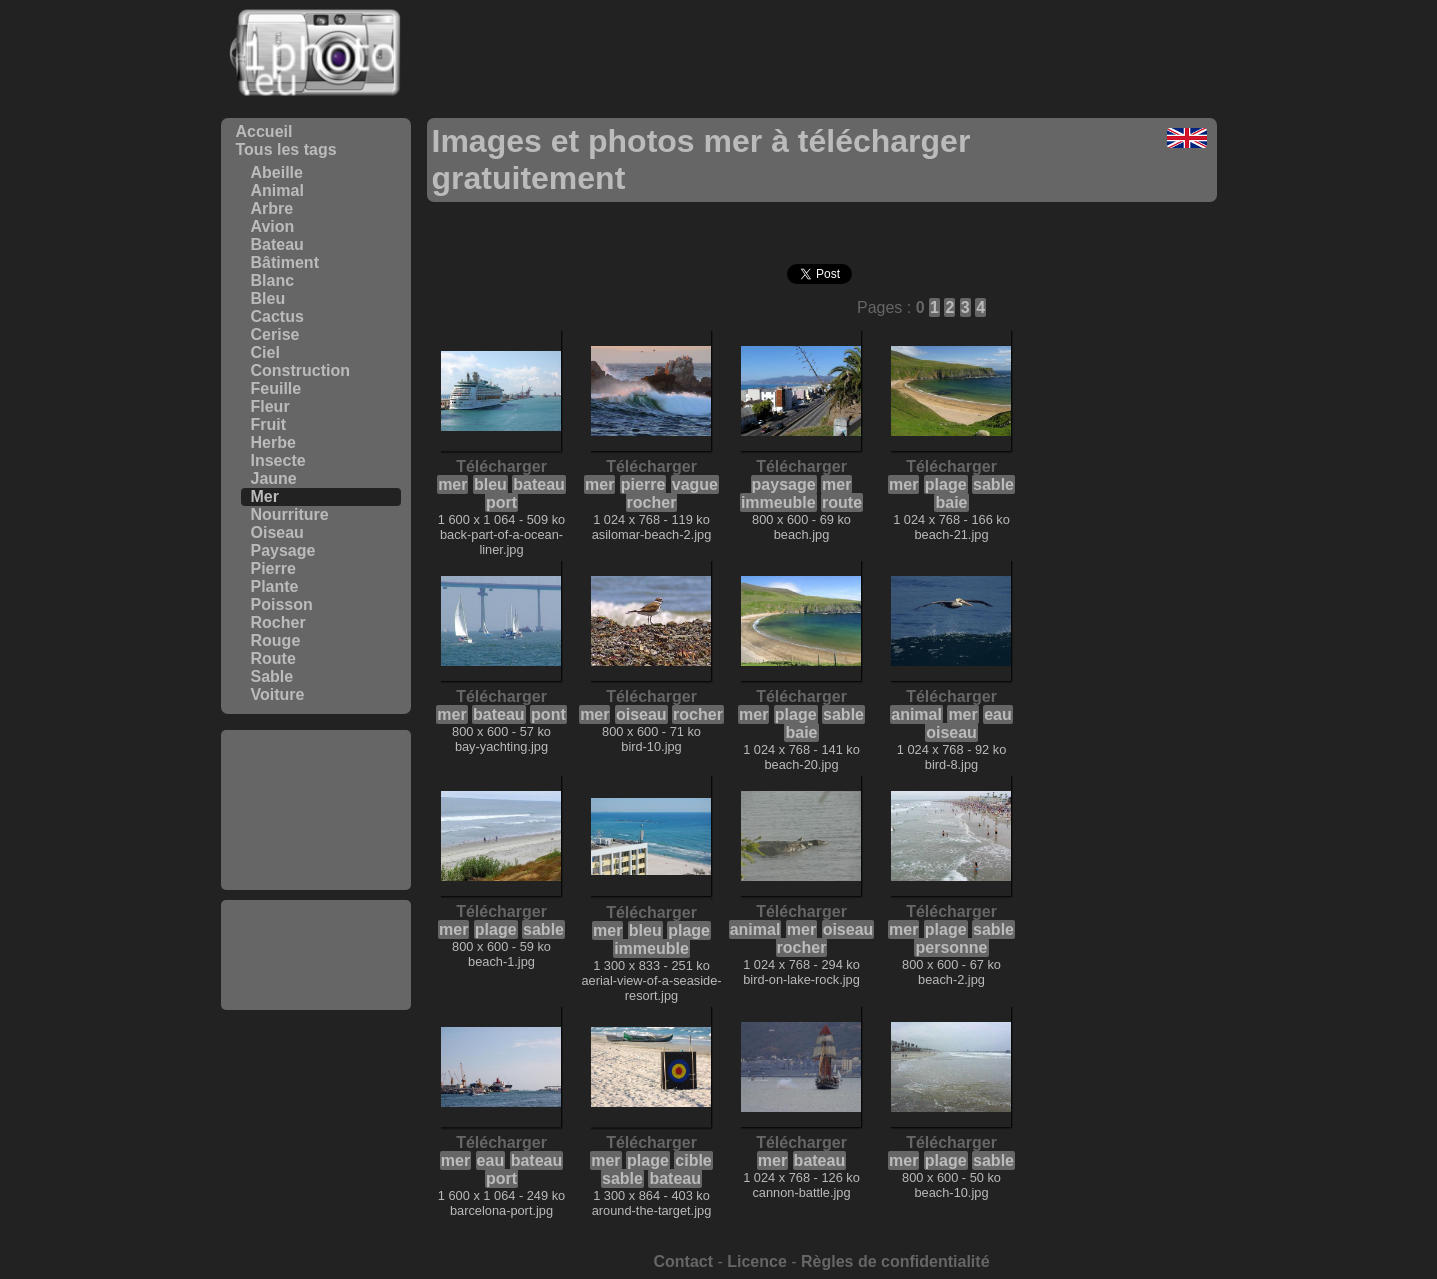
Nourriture (290, 514)
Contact (683, 1261)
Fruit (269, 424)
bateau (539, 484)
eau (998, 714)
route (842, 502)
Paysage (283, 550)
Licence (757, 1261)
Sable (272, 676)
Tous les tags (286, 149)
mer (452, 484)
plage (946, 484)
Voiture (278, 694)
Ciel (265, 352)
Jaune (274, 478)
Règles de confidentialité (895, 1261)
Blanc (273, 280)
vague (695, 484)
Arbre (272, 208)
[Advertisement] (316, 810)
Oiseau (277, 532)
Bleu (268, 298)
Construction (301, 370)
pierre (643, 484)
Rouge (276, 640)
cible (693, 1160)
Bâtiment (285, 262)
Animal (277, 190)
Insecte (278, 460)
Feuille (276, 388)
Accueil (264, 131)
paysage (784, 484)
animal (916, 714)
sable (993, 484)
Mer (265, 496)
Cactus (277, 316)
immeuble (778, 502)
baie (951, 502)
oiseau (641, 714)
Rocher (278, 622)
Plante (275, 586)
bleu (490, 484)
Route (273, 658)
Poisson (282, 604)
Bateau (277, 244)
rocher (652, 502)
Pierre (273, 568)
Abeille (277, 172)
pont (548, 714)
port (501, 502)
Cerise (275, 334)
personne (951, 947)
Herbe (273, 442)
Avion (273, 226)
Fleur (270, 406)
